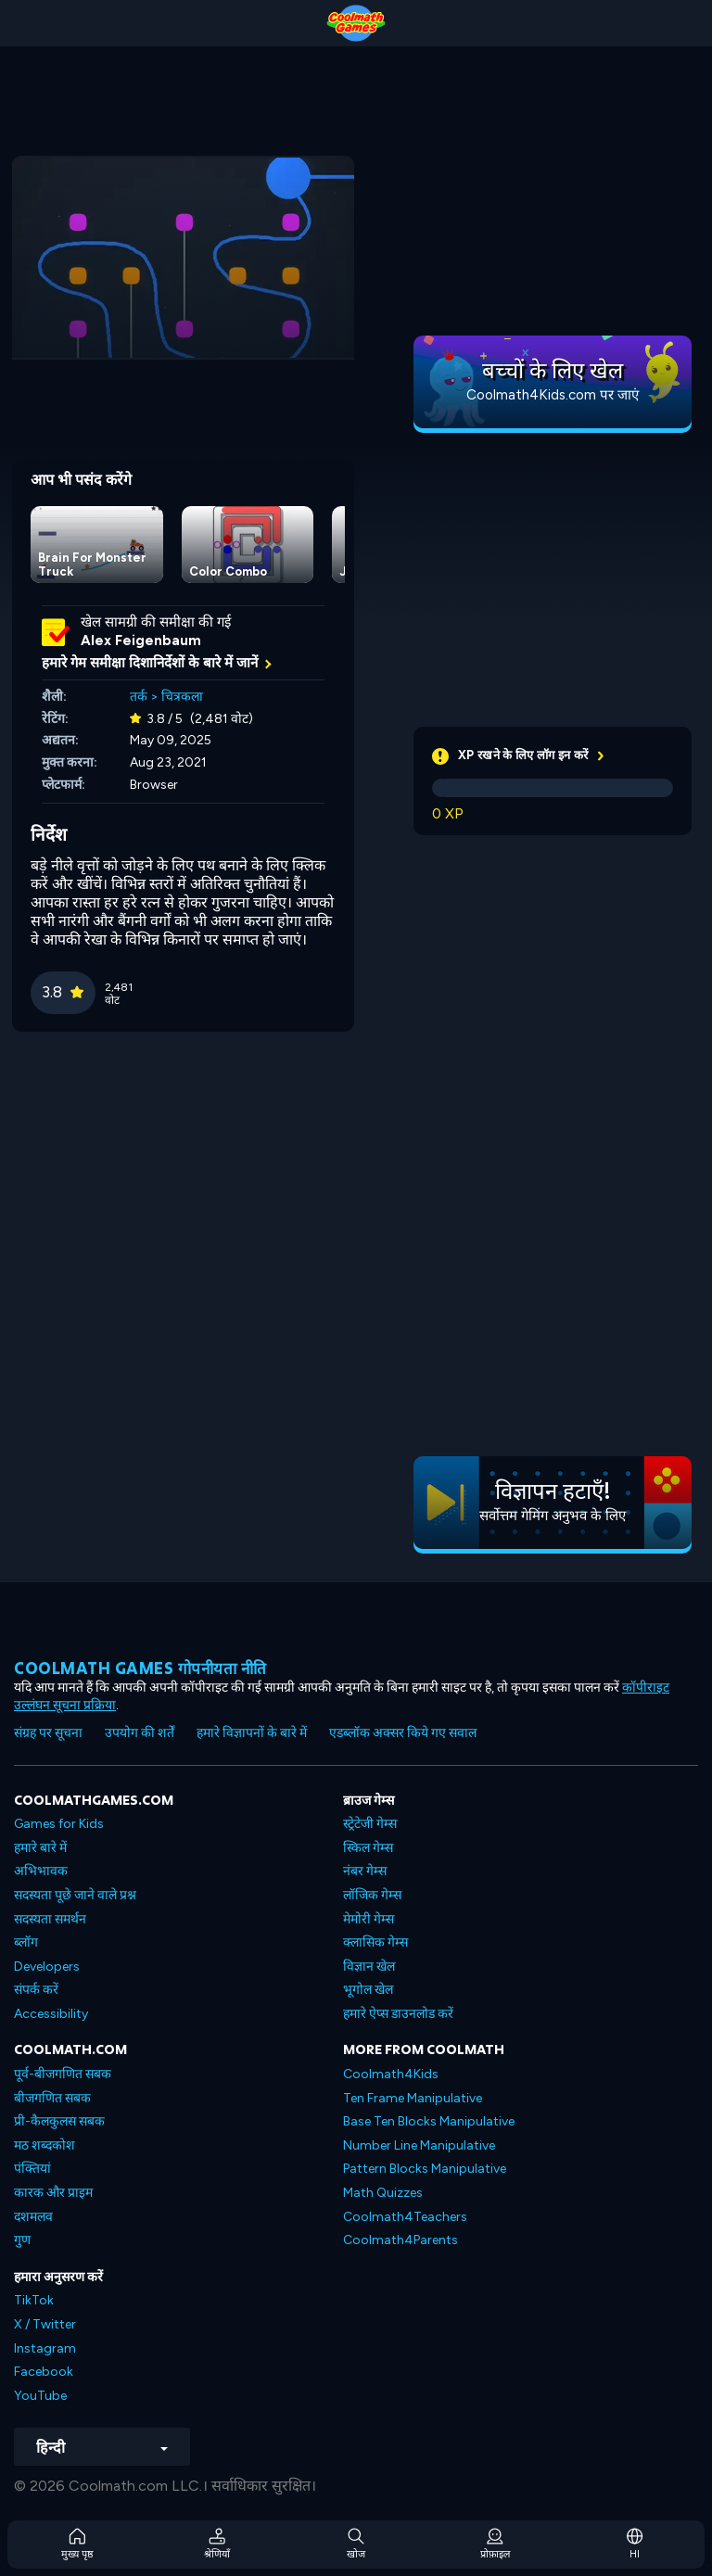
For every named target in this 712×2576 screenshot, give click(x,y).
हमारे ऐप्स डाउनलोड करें (398, 2014)
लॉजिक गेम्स (372, 1895)
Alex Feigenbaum (141, 640)
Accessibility (51, 2014)
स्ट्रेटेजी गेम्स (370, 1824)
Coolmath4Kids (391, 2074)
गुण (22, 2240)
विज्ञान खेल (369, 1966)
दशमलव (33, 2217)
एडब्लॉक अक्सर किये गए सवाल (403, 1733)
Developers (47, 1966)
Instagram (45, 2348)
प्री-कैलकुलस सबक (59, 2121)
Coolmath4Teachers (405, 2217)
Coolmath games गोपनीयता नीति (140, 1668)
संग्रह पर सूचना (48, 1733)
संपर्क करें (36, 1990)
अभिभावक (41, 1871)
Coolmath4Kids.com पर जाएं (552, 395)
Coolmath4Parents (400, 2240)
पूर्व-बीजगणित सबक (62, 2074)
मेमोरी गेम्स (368, 1919)
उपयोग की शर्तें (139, 1733)
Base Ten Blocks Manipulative (429, 2121)
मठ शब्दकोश (44, 2145)
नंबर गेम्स (365, 1871)
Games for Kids (59, 1824)
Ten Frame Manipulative (412, 2098)
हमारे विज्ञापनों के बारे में (252, 1733)
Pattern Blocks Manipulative (424, 2168)
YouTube (40, 2396)
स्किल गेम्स (368, 1848)
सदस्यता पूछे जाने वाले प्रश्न (75, 1895)
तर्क (138, 696)
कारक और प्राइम (53, 2193)
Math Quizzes (383, 2193)
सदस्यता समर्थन (50, 1919)
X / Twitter (45, 2324)
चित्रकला (182, 696)
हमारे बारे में (40, 1848)
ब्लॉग (26, 1942)
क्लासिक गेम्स (375, 1942)
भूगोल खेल (368, 1990)
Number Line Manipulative (419, 2145)
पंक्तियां (32, 2168)
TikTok (34, 2300)
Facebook (43, 2371)
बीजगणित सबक (52, 2098)
